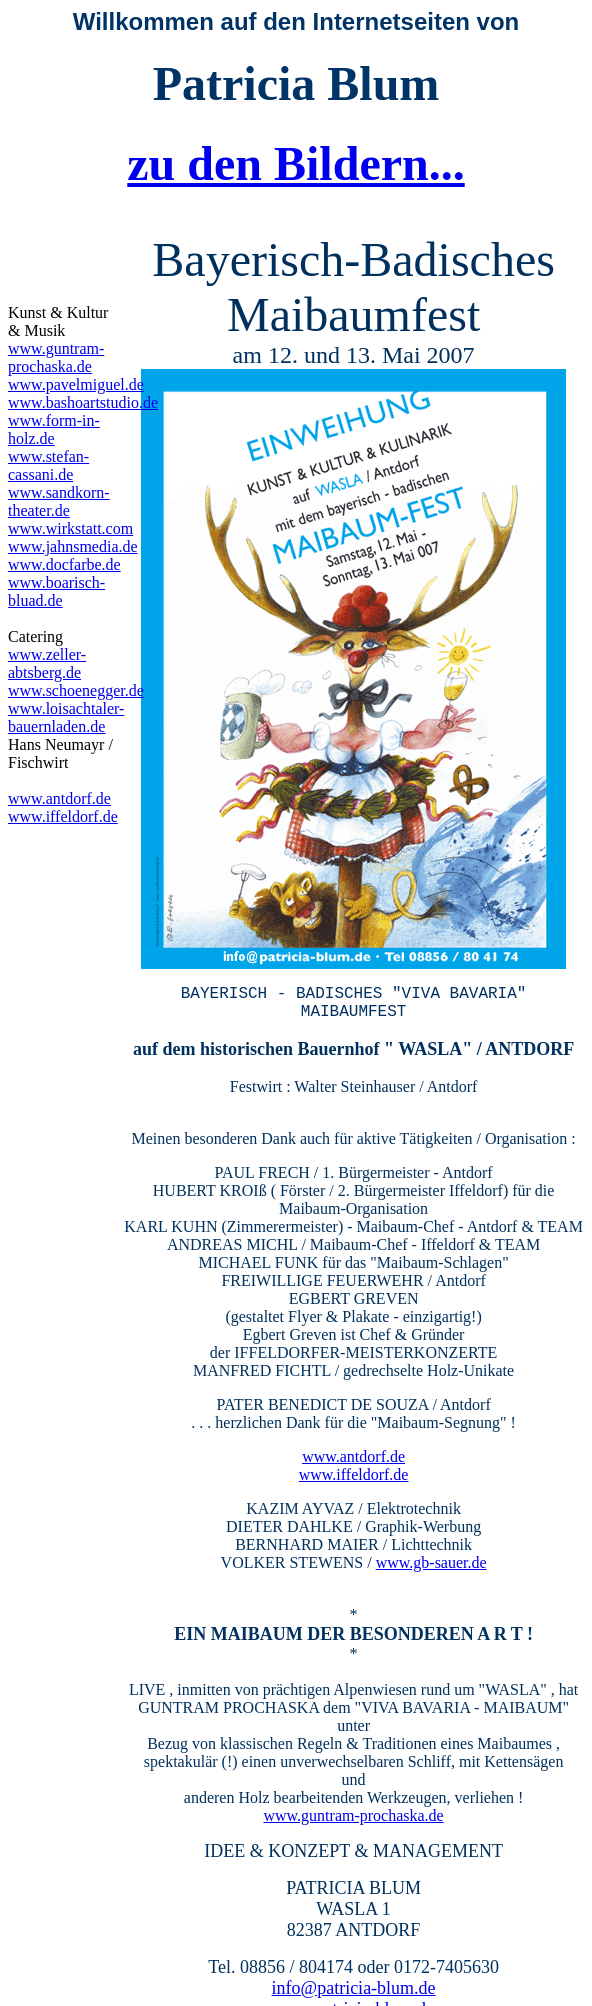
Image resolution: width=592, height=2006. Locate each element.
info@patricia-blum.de (354, 1974)
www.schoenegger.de (76, 690)
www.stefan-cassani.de (48, 465)
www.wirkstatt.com (70, 528)
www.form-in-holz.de (54, 429)
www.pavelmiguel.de (76, 384)
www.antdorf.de (353, 1442)
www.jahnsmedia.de (73, 546)
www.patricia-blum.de (353, 1995)
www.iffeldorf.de (354, 1460)
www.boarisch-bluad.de (56, 591)
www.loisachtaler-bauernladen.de (66, 717)
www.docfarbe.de (64, 564)
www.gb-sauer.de (431, 1548)
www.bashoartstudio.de (83, 402)
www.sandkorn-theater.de (59, 501)
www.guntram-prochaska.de (353, 1801)
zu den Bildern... (295, 163)
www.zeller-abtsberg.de (47, 663)
